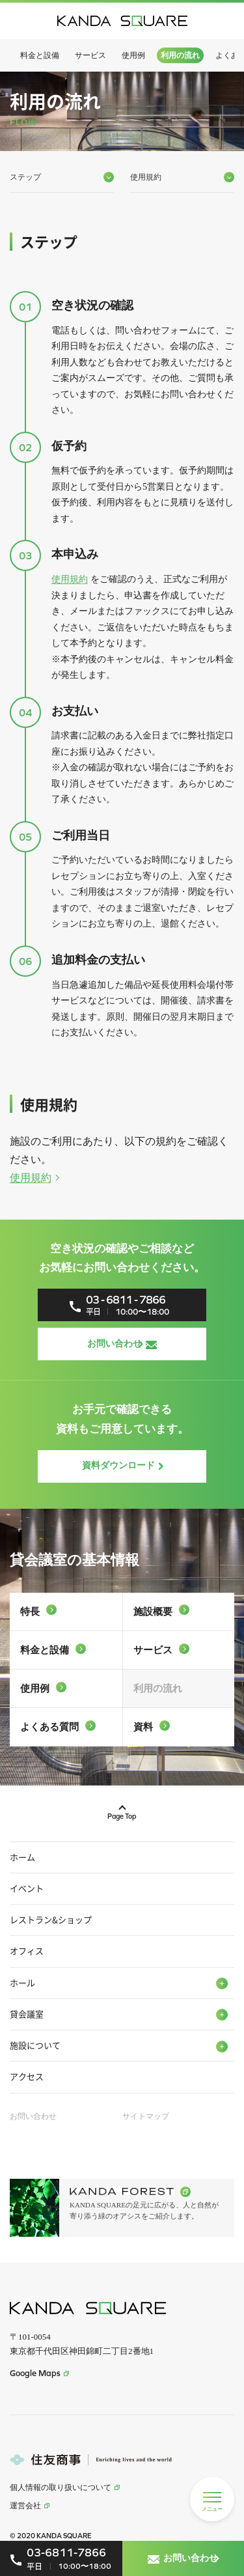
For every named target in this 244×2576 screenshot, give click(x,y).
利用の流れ (180, 55)
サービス (90, 55)
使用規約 (69, 579)
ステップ (62, 177)
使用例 (133, 55)
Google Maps (39, 2373)
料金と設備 (39, 55)
